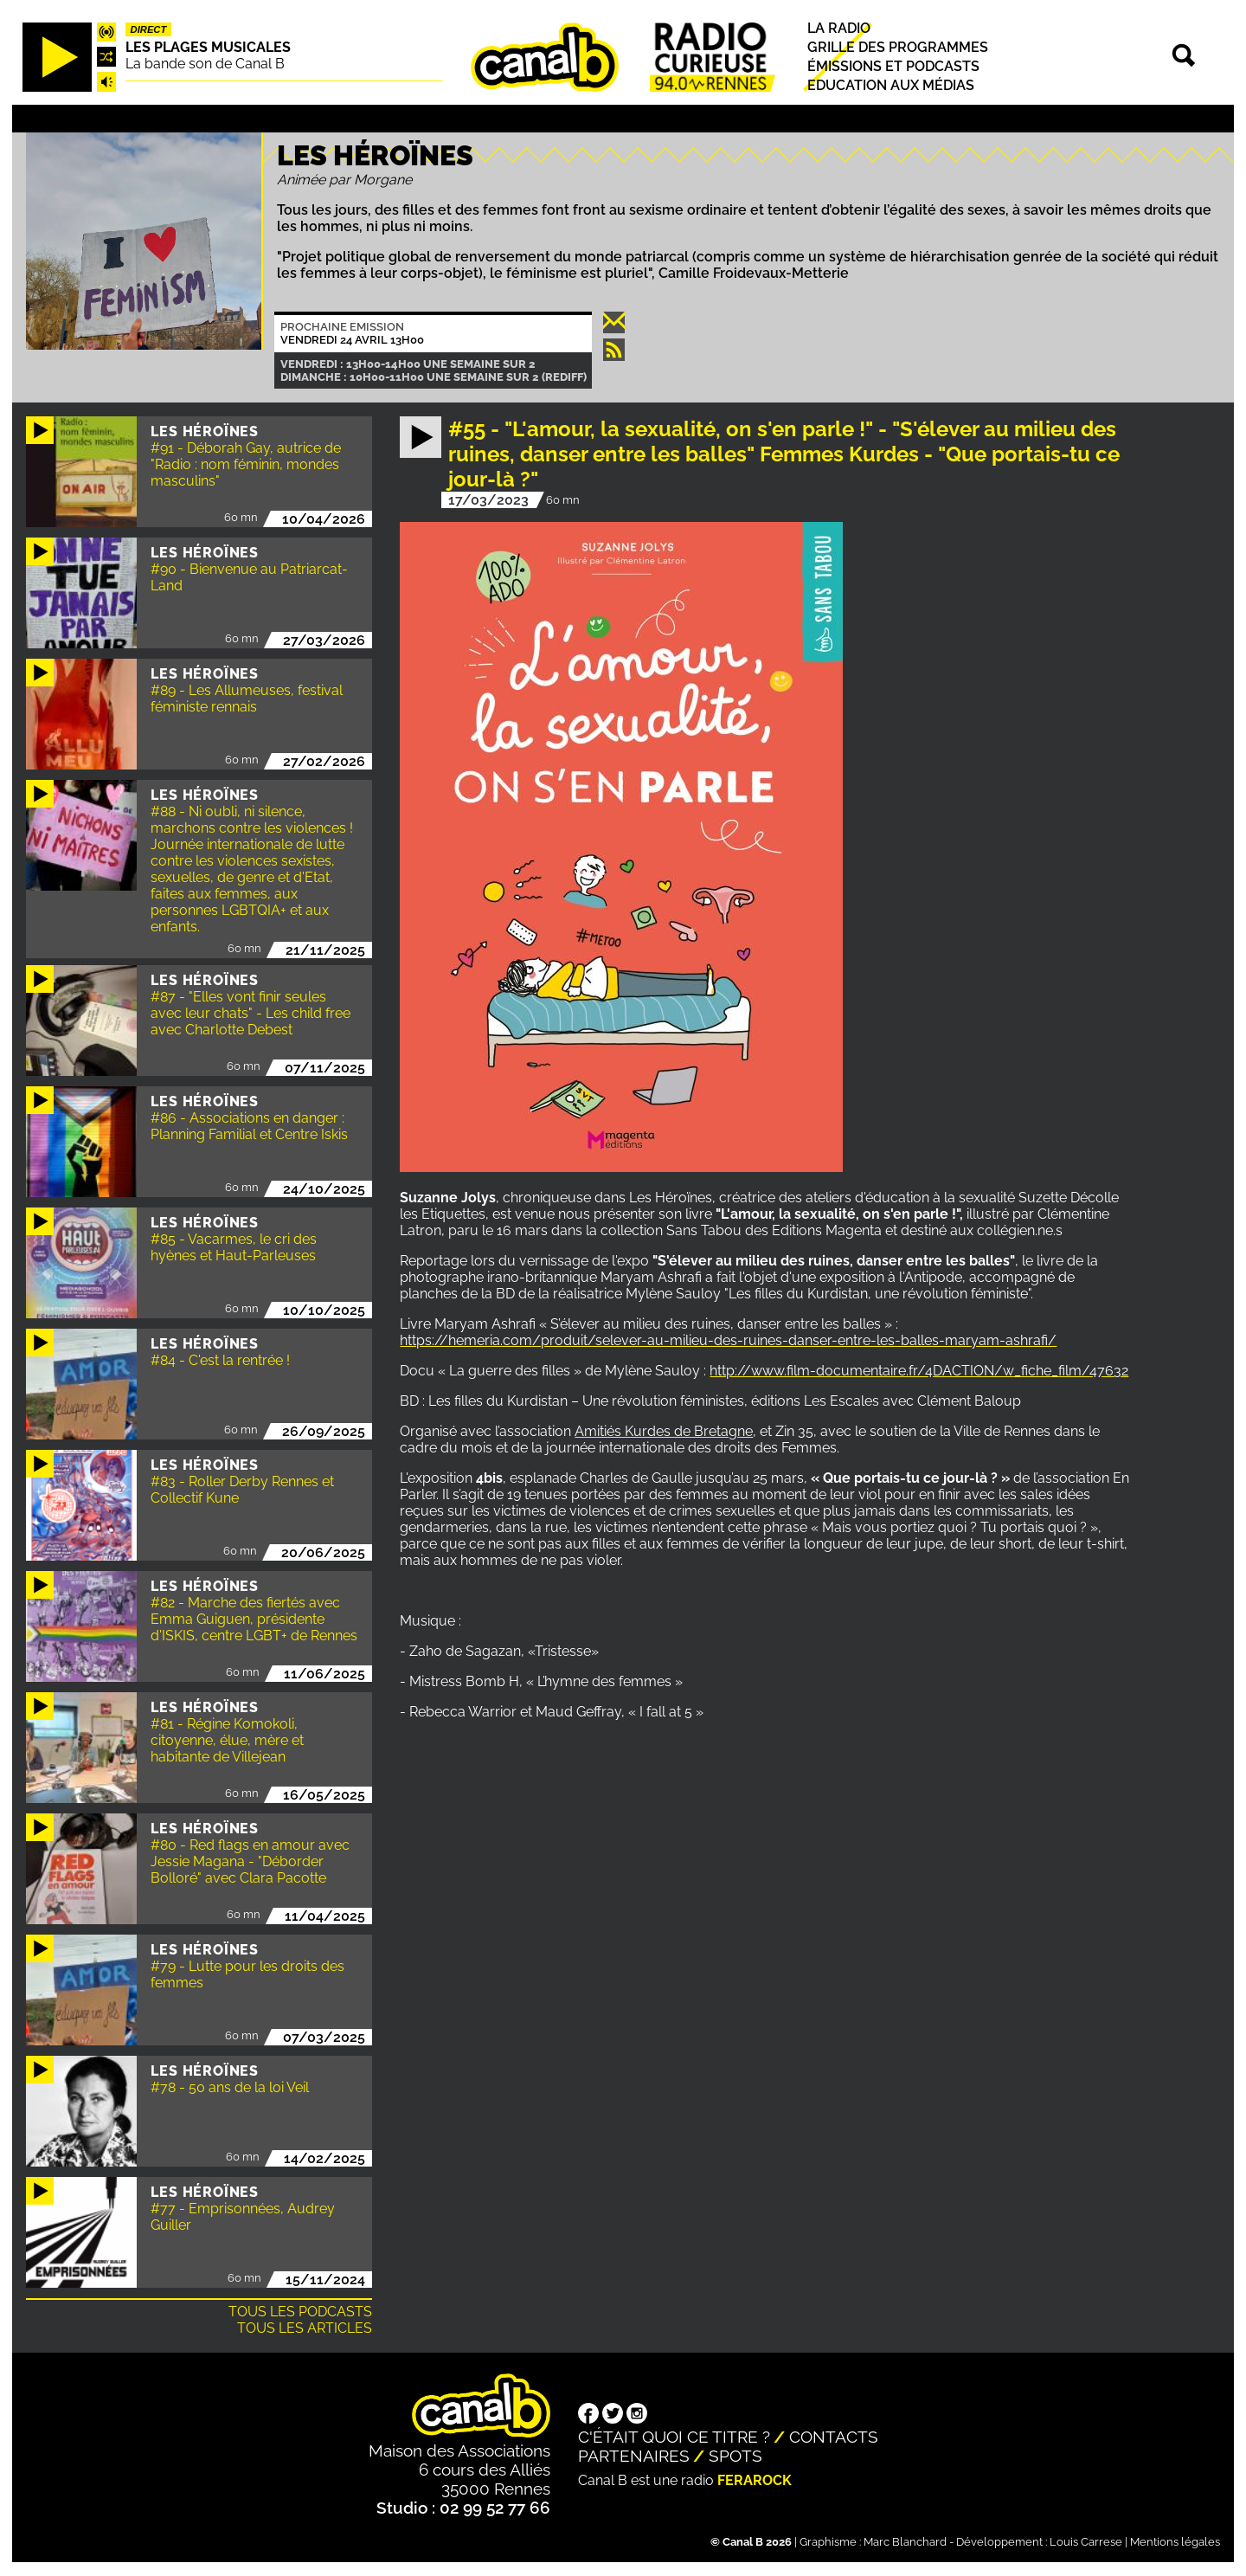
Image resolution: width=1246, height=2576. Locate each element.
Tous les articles (304, 2328)
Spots (735, 2455)
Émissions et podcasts (893, 66)
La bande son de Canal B (205, 63)
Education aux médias (890, 85)
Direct (149, 29)
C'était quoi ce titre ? (674, 2436)
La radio (838, 28)
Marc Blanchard (905, 2541)
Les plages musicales (208, 47)
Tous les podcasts (300, 2311)
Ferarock (754, 2480)
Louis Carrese (1086, 2541)
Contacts (833, 2436)
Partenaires (634, 2455)
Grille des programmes (897, 47)
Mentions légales (1175, 2541)
